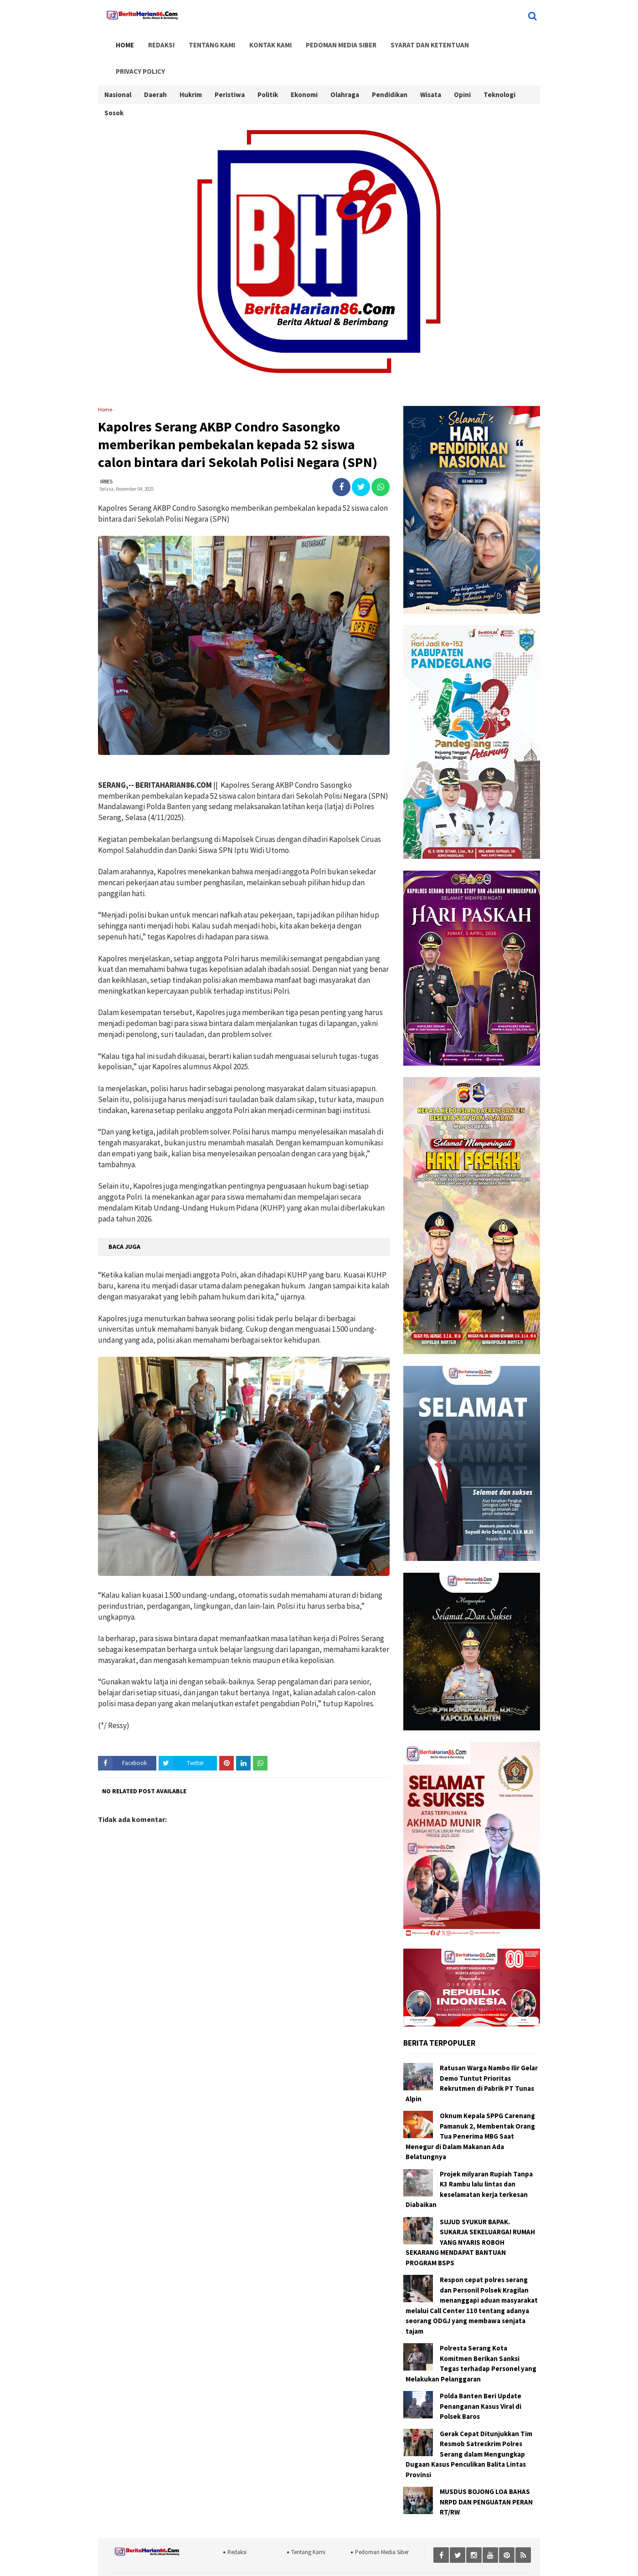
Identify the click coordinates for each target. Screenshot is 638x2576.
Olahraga (344, 67)
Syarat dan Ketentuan (410, 41)
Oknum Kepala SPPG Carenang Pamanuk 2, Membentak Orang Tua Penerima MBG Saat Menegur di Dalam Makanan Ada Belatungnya (470, 2113)
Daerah (155, 67)
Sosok (113, 85)
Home (122, 41)
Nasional (117, 67)
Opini (462, 67)
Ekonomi (304, 67)
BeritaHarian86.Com (339, 2558)
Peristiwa (230, 67)
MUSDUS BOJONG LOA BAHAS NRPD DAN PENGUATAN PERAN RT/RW (486, 2479)
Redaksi (155, 41)
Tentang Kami (202, 41)
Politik (267, 67)
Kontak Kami (258, 41)
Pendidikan (389, 67)
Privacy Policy (485, 41)
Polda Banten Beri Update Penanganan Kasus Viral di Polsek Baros (480, 2383)
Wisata (430, 67)
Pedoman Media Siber (325, 41)
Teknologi (499, 67)
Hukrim (191, 67)
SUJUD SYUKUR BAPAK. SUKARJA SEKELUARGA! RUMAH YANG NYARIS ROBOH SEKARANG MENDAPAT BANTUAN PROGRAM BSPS (470, 2219)
